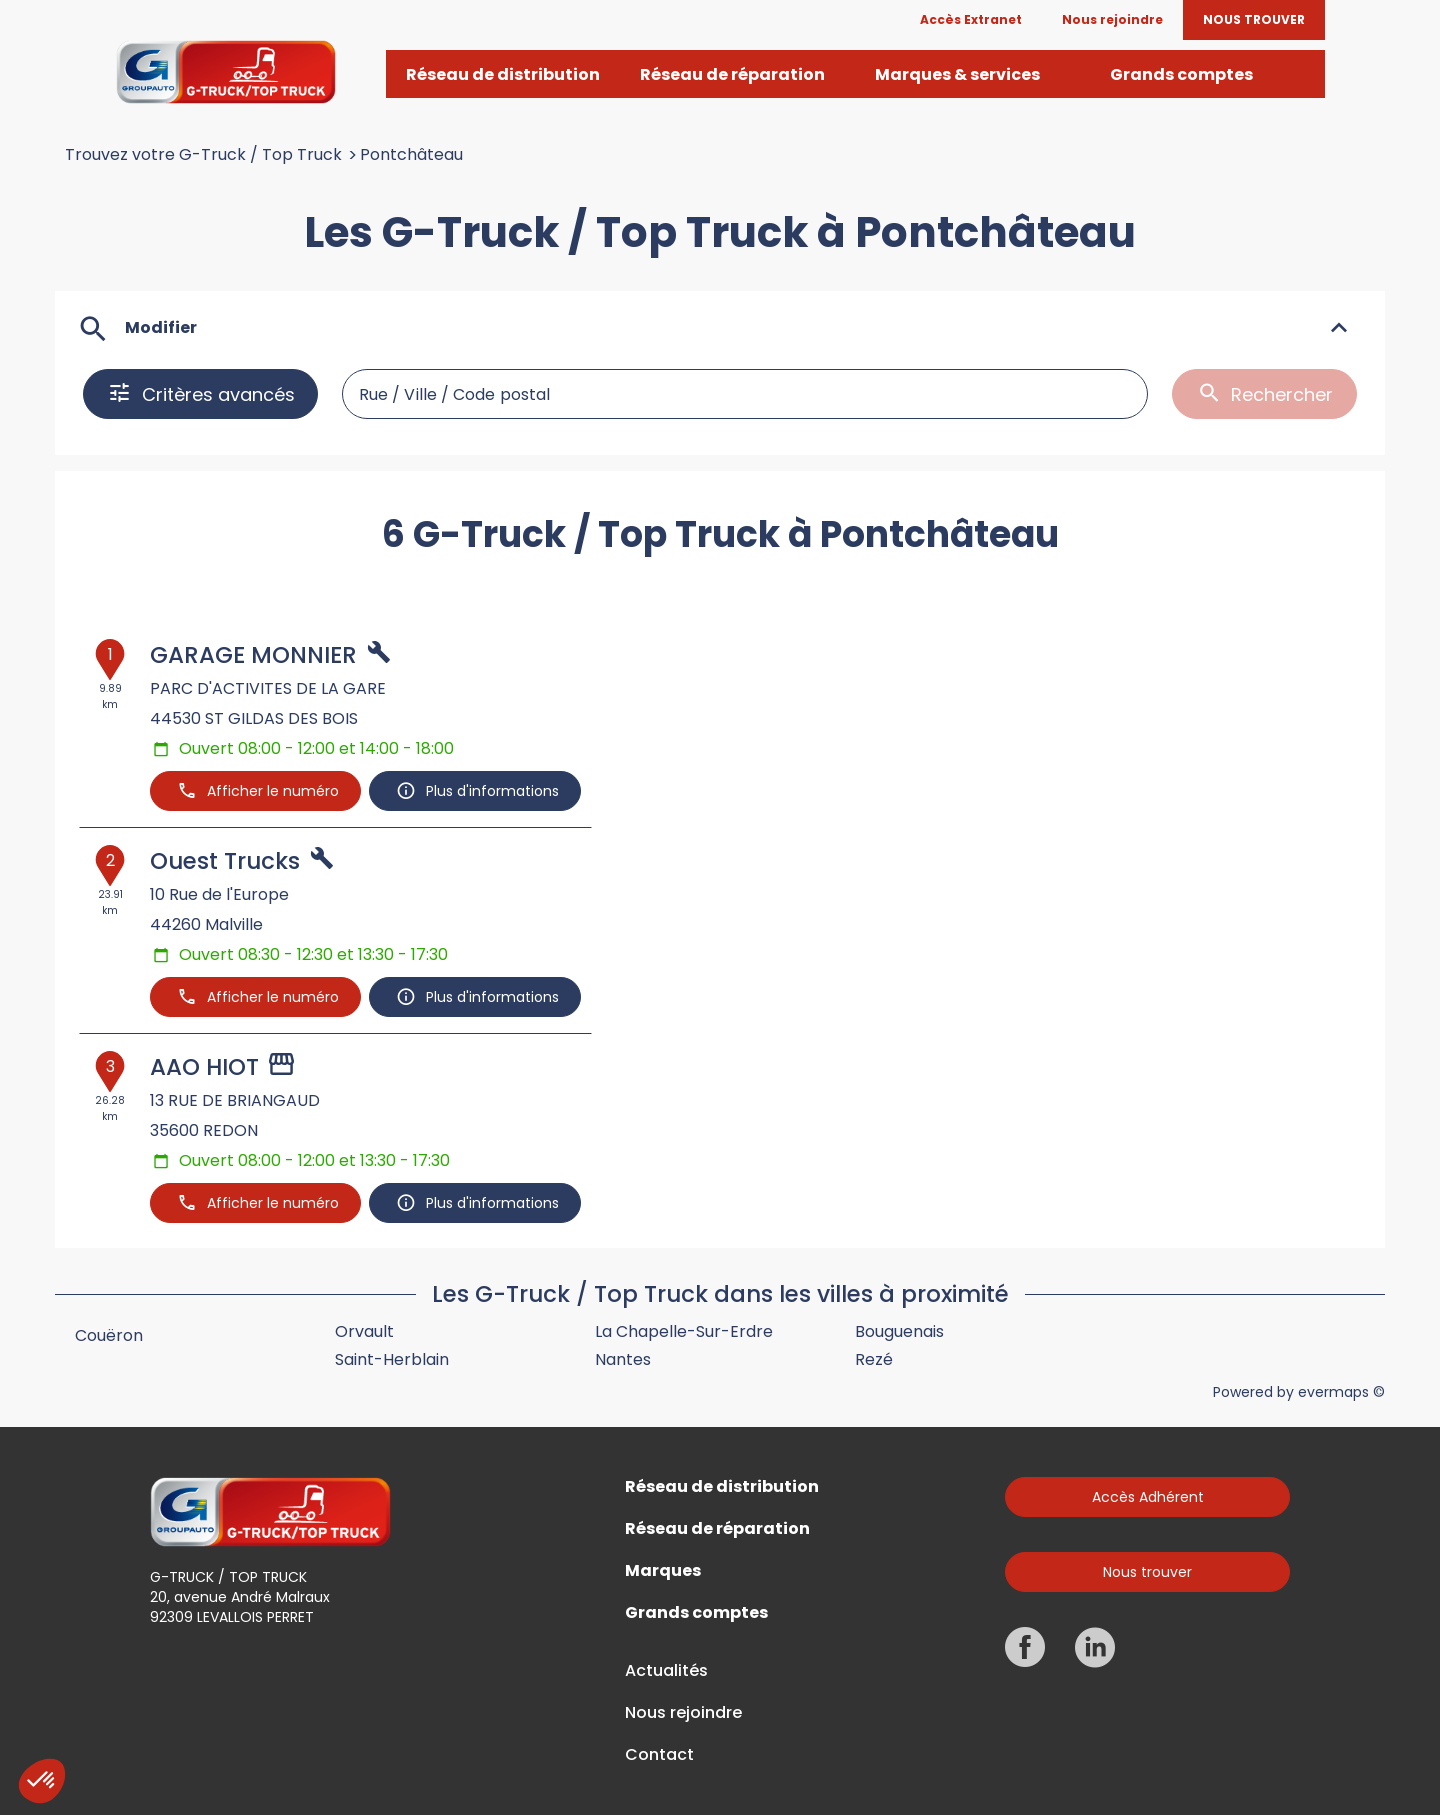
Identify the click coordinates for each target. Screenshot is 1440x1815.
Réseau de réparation (717, 1529)
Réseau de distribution (722, 1487)
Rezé (874, 1359)
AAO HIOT (204, 1067)
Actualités (666, 1671)
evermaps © (1341, 1392)
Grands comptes (696, 1613)
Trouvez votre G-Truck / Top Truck (203, 155)
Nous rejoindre (683, 1713)
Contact (659, 1755)
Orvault (364, 1331)
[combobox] (745, 394)
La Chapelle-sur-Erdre (684, 1331)
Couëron (109, 1335)
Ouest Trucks (225, 861)
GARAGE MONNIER (253, 655)
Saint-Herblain (392, 1359)
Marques (663, 1571)
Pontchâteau (411, 155)
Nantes (623, 1359)
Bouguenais (899, 1331)
